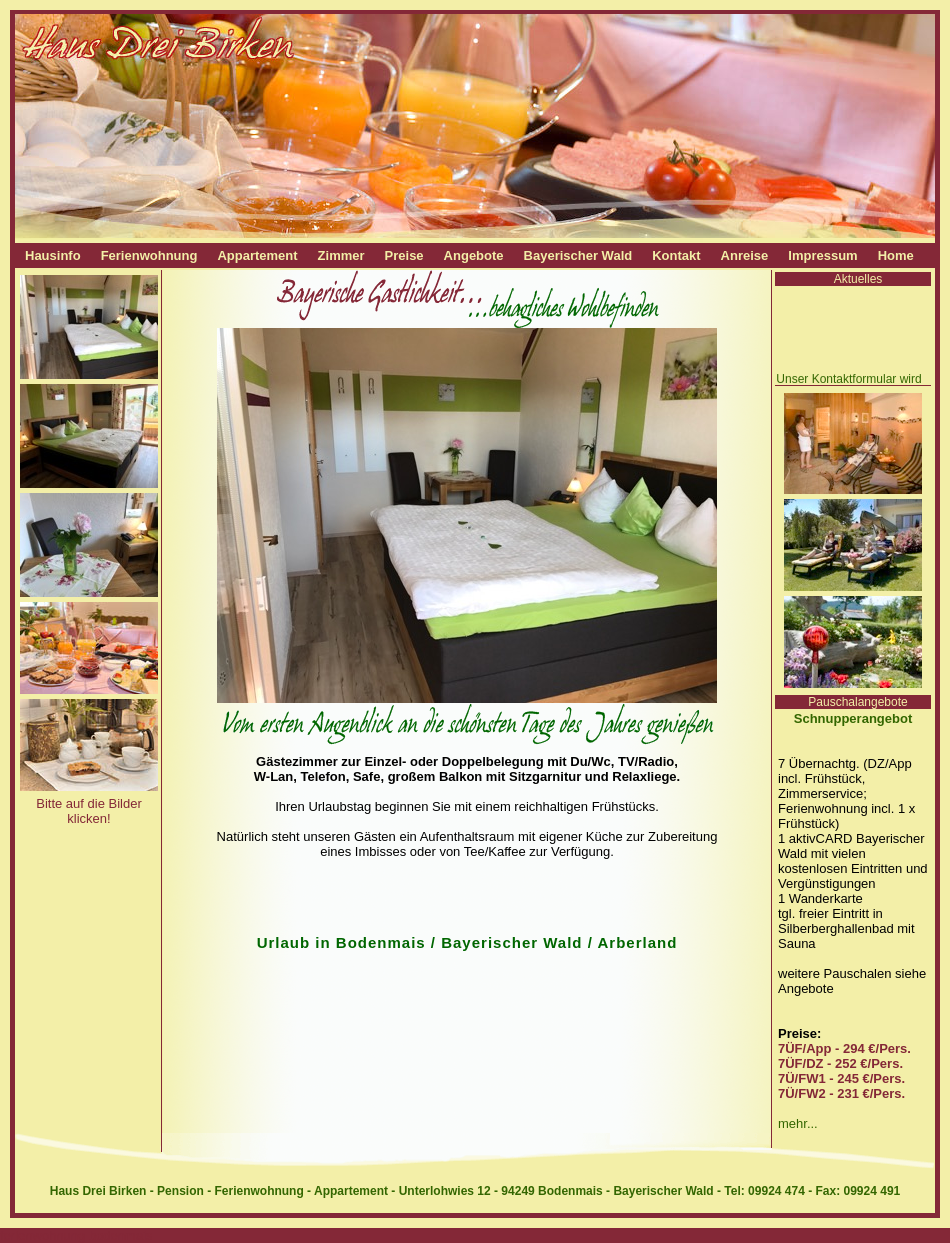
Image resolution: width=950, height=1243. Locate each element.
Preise (404, 255)
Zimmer (341, 255)
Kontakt (676, 255)
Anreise (745, 255)
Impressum (822, 255)
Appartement (257, 255)
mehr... (798, 1123)
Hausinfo (53, 255)
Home (896, 255)
